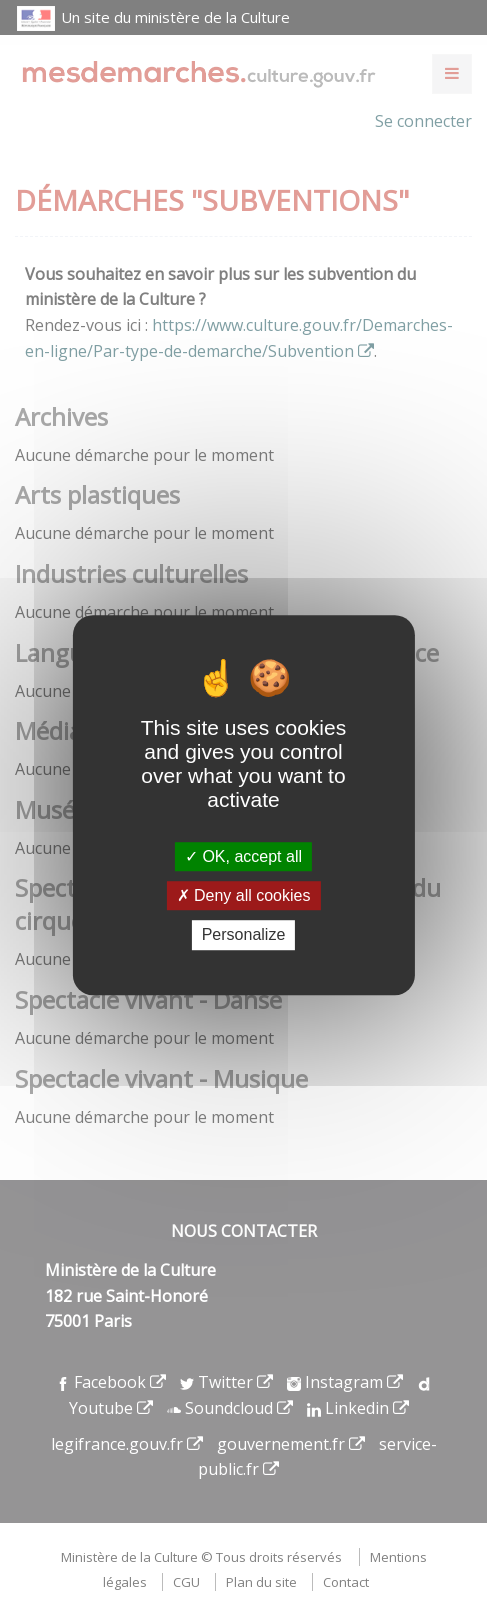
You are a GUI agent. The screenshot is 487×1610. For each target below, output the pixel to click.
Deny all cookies (244, 895)
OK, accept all (243, 856)
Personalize (244, 935)
